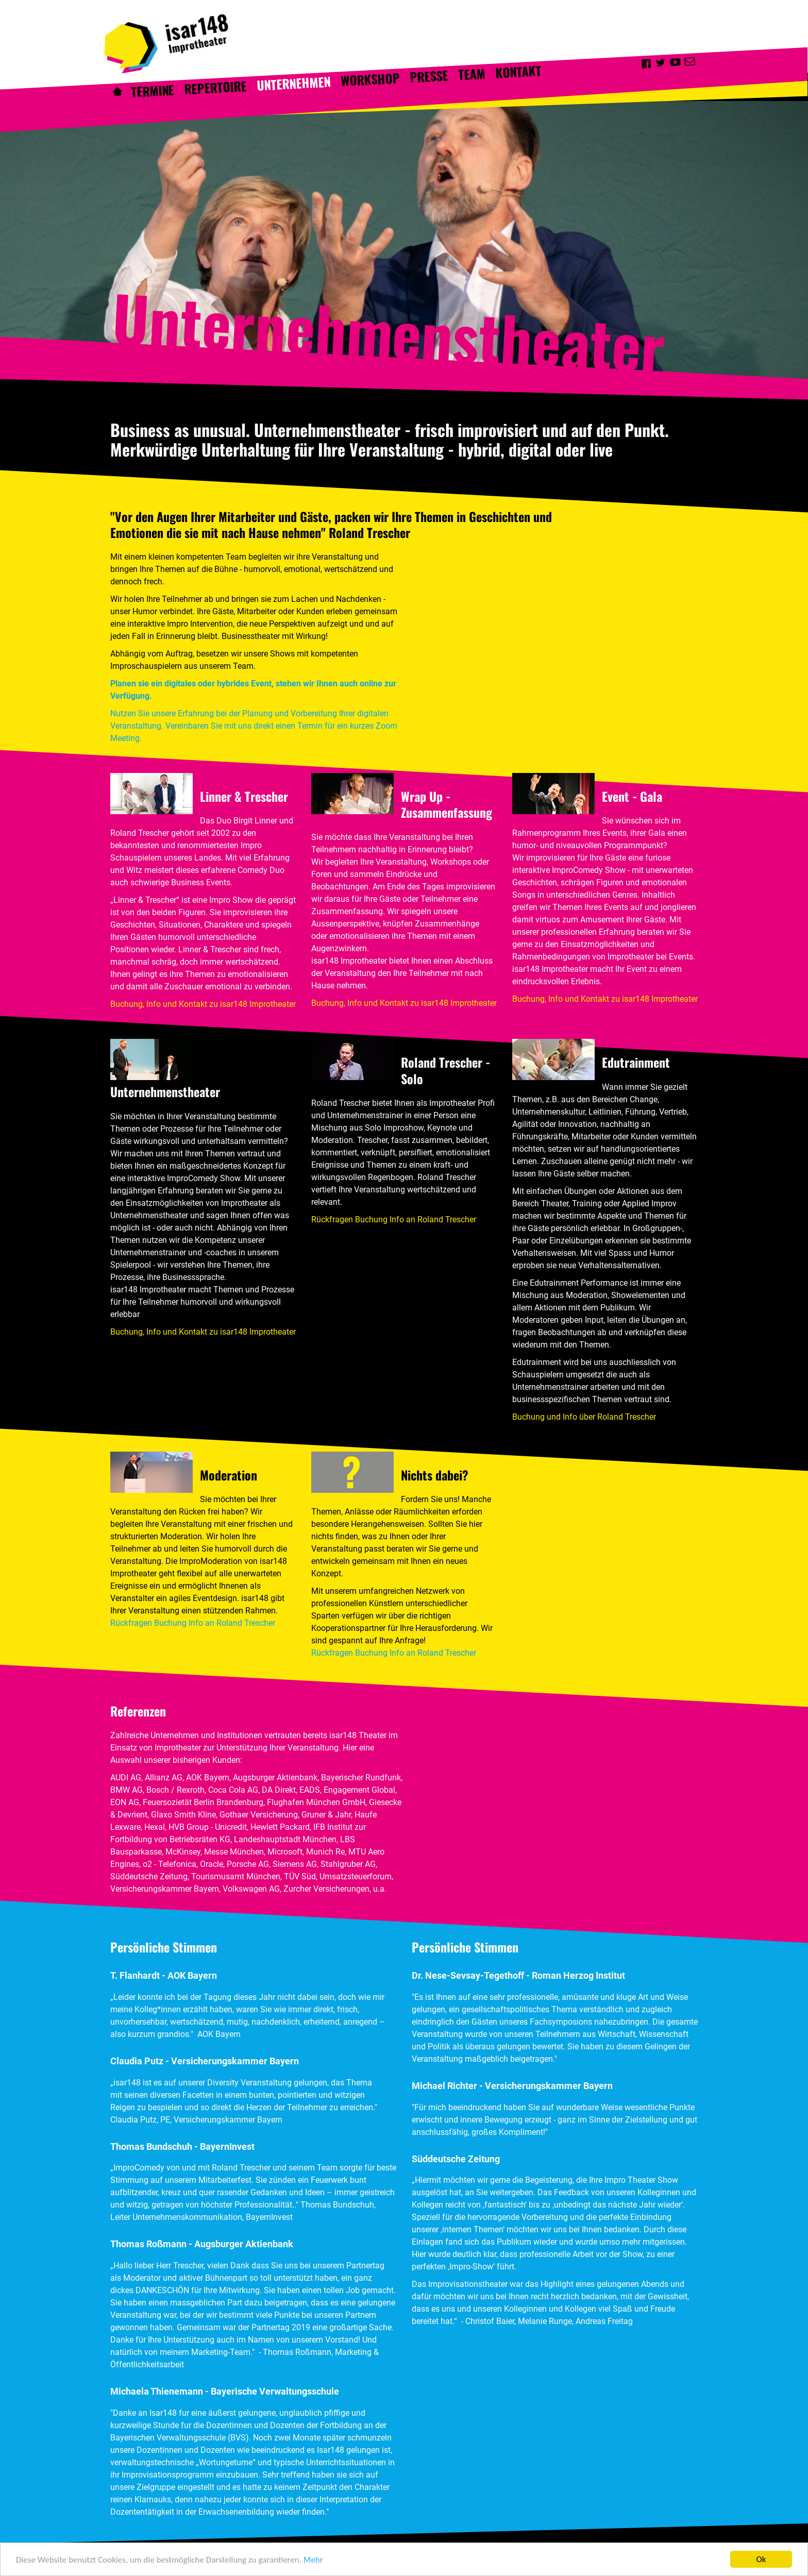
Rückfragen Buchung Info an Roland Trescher (393, 1219)
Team (471, 73)
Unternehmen (294, 83)
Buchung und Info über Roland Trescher (584, 1417)
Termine (152, 90)
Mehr (313, 2560)
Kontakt (518, 71)
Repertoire (215, 87)
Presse (428, 76)
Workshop (370, 79)
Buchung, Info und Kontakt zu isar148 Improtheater (203, 1004)
